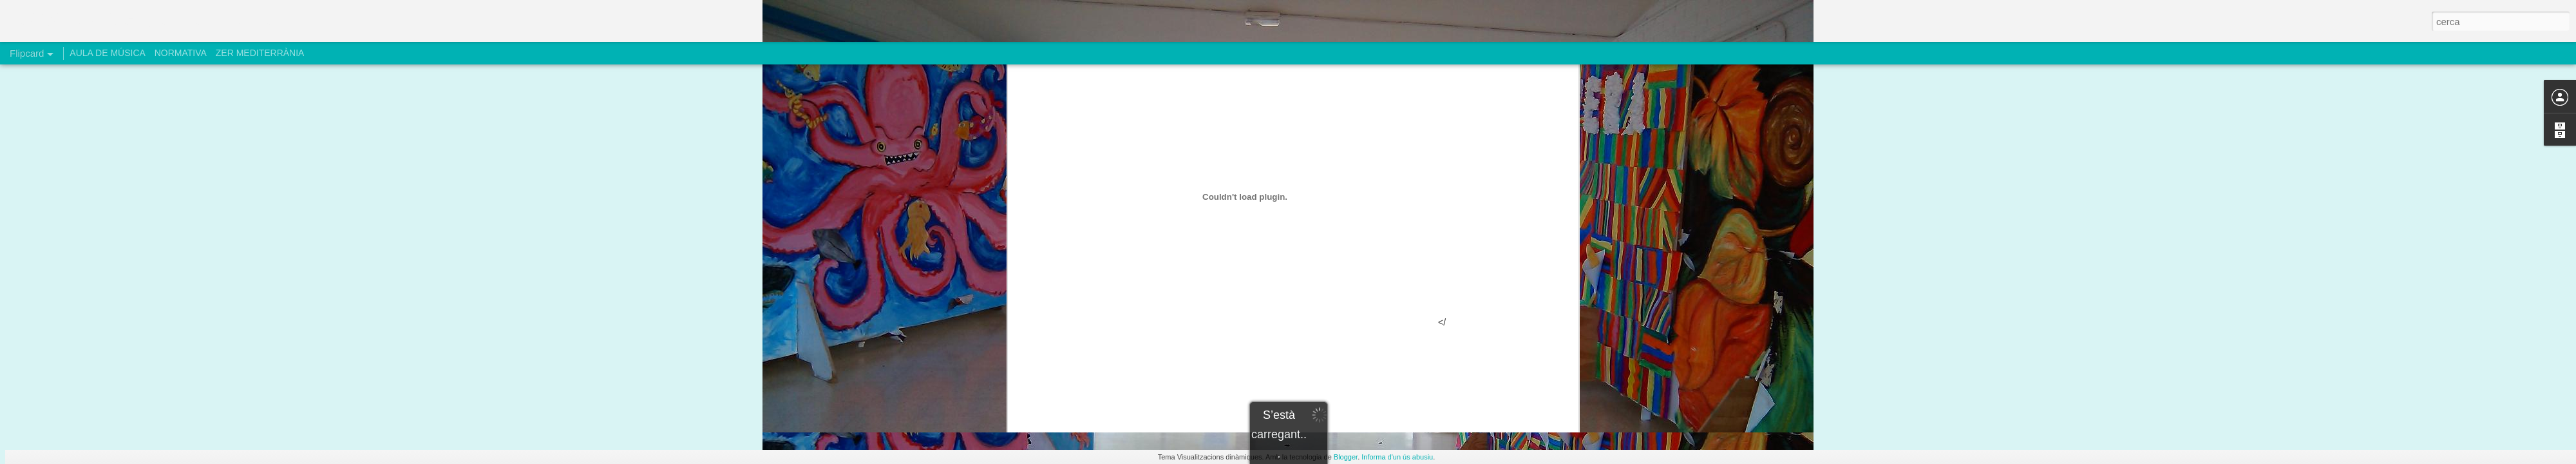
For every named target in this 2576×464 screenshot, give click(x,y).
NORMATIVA (181, 53)
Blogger (1346, 457)
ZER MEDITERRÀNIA (260, 53)
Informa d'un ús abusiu (1397, 457)
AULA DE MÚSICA (107, 53)
